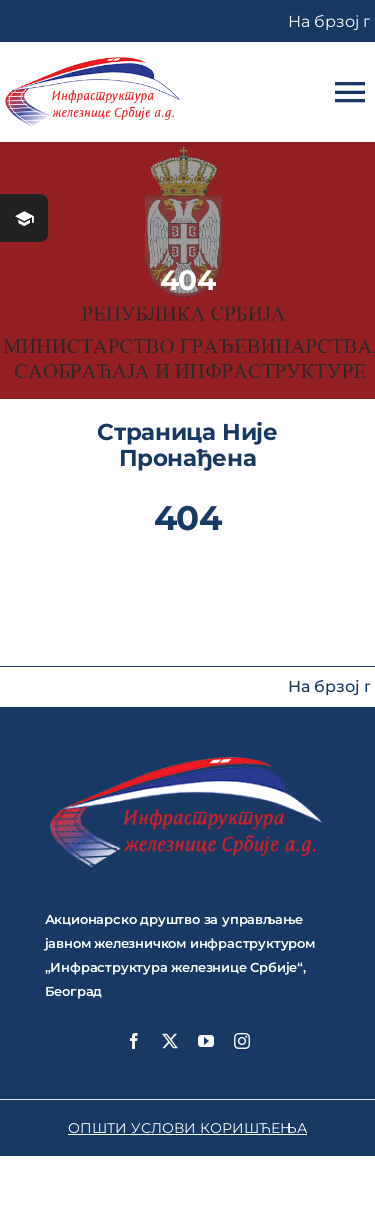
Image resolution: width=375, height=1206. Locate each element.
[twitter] (170, 1041)
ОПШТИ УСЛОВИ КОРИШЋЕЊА (187, 1128)
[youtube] (206, 1041)
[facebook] (134, 1041)
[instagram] (242, 1041)
